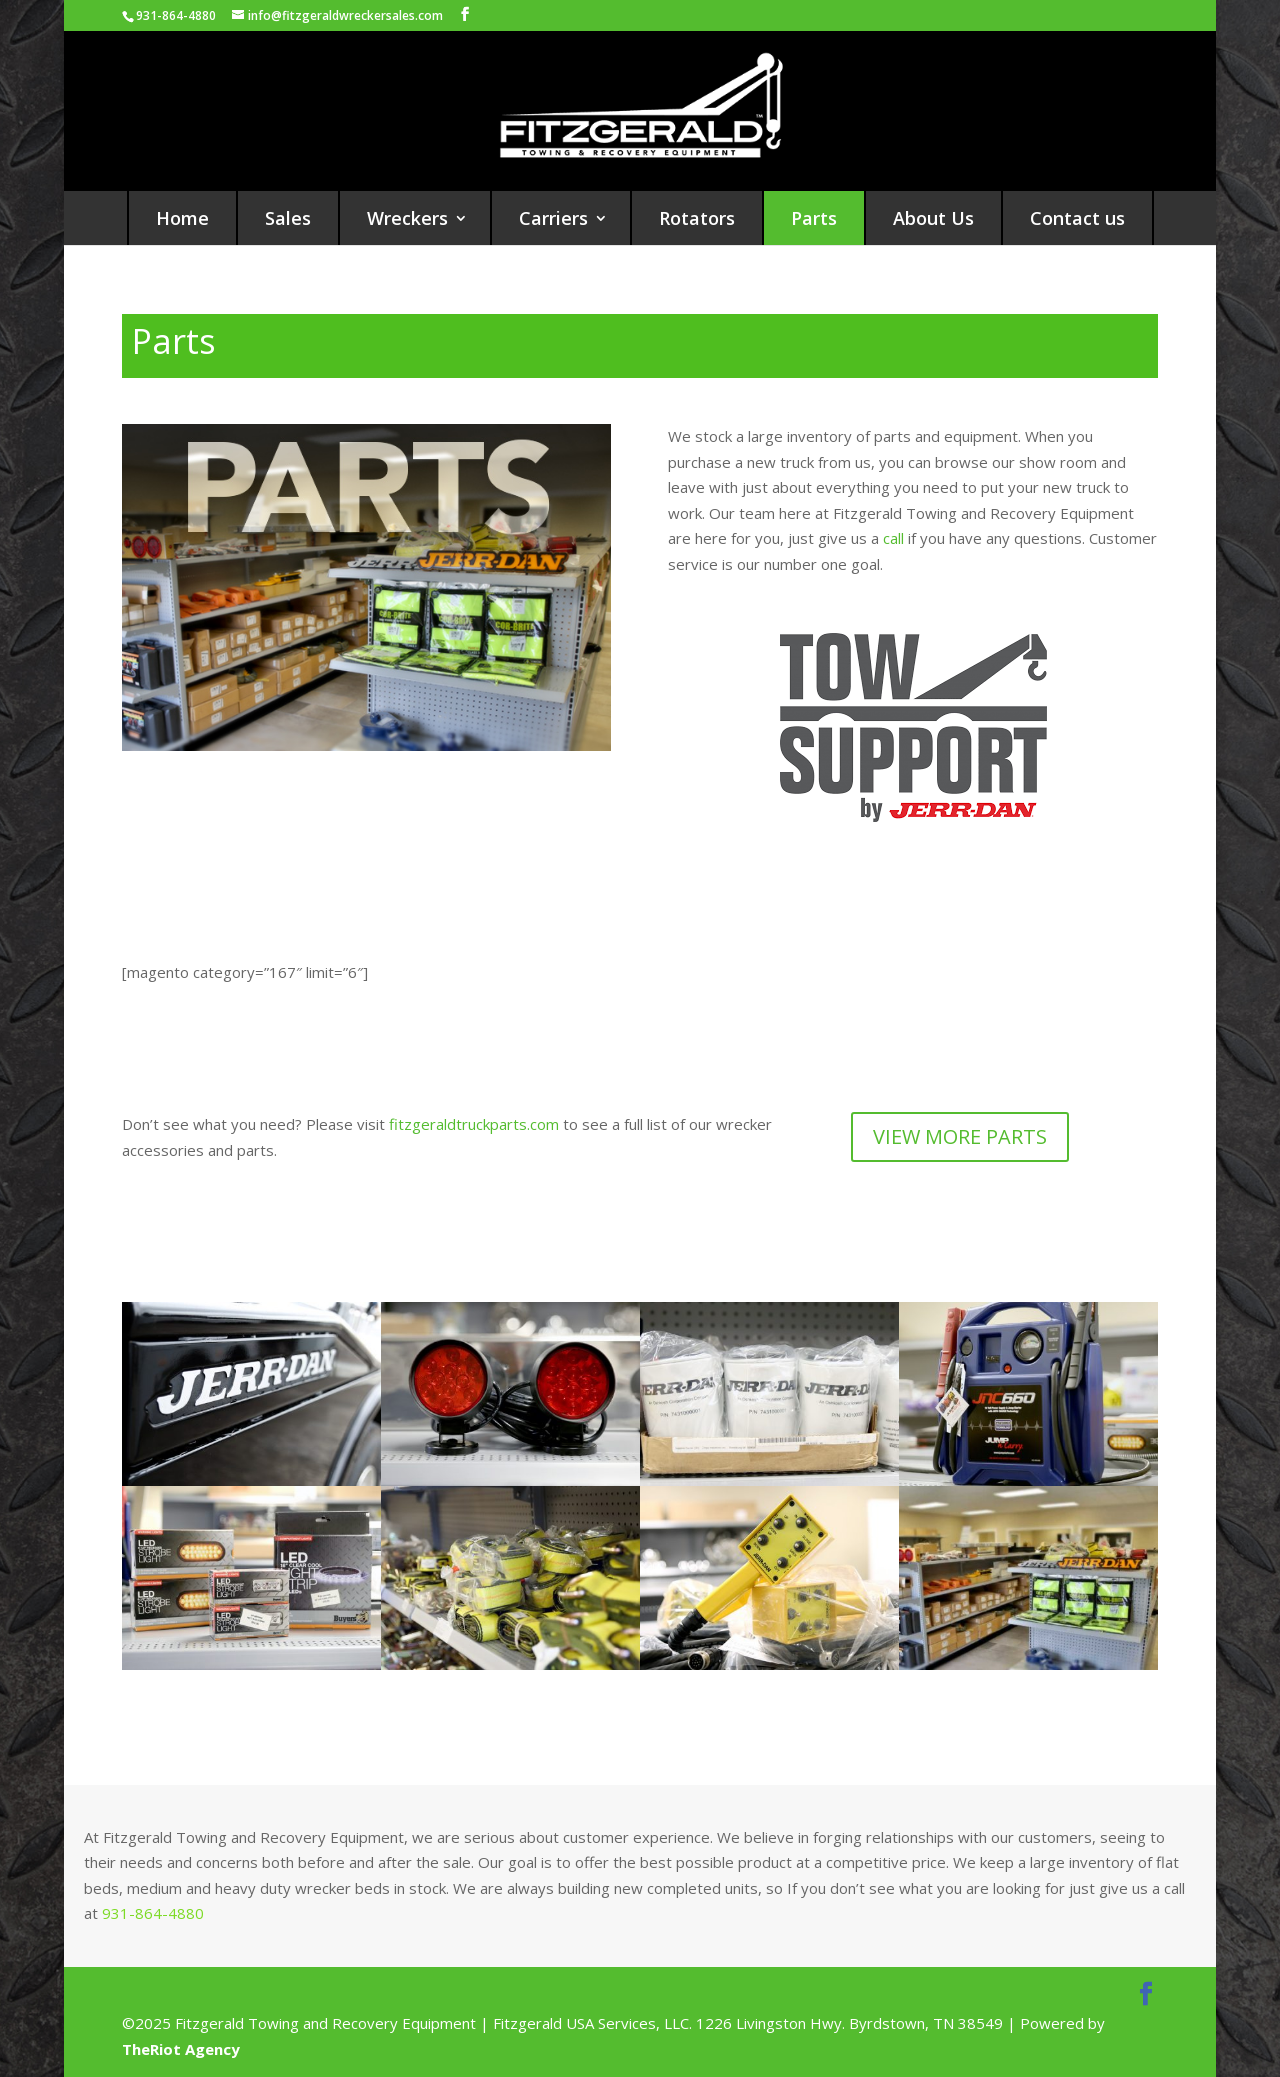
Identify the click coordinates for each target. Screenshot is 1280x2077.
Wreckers (407, 218)
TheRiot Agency (181, 2049)
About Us (933, 218)
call (895, 538)
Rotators (697, 218)
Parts (814, 218)
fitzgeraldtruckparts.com (474, 1124)
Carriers (553, 218)
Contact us (1077, 218)
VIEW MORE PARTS (960, 1136)
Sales (288, 218)
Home (182, 218)
